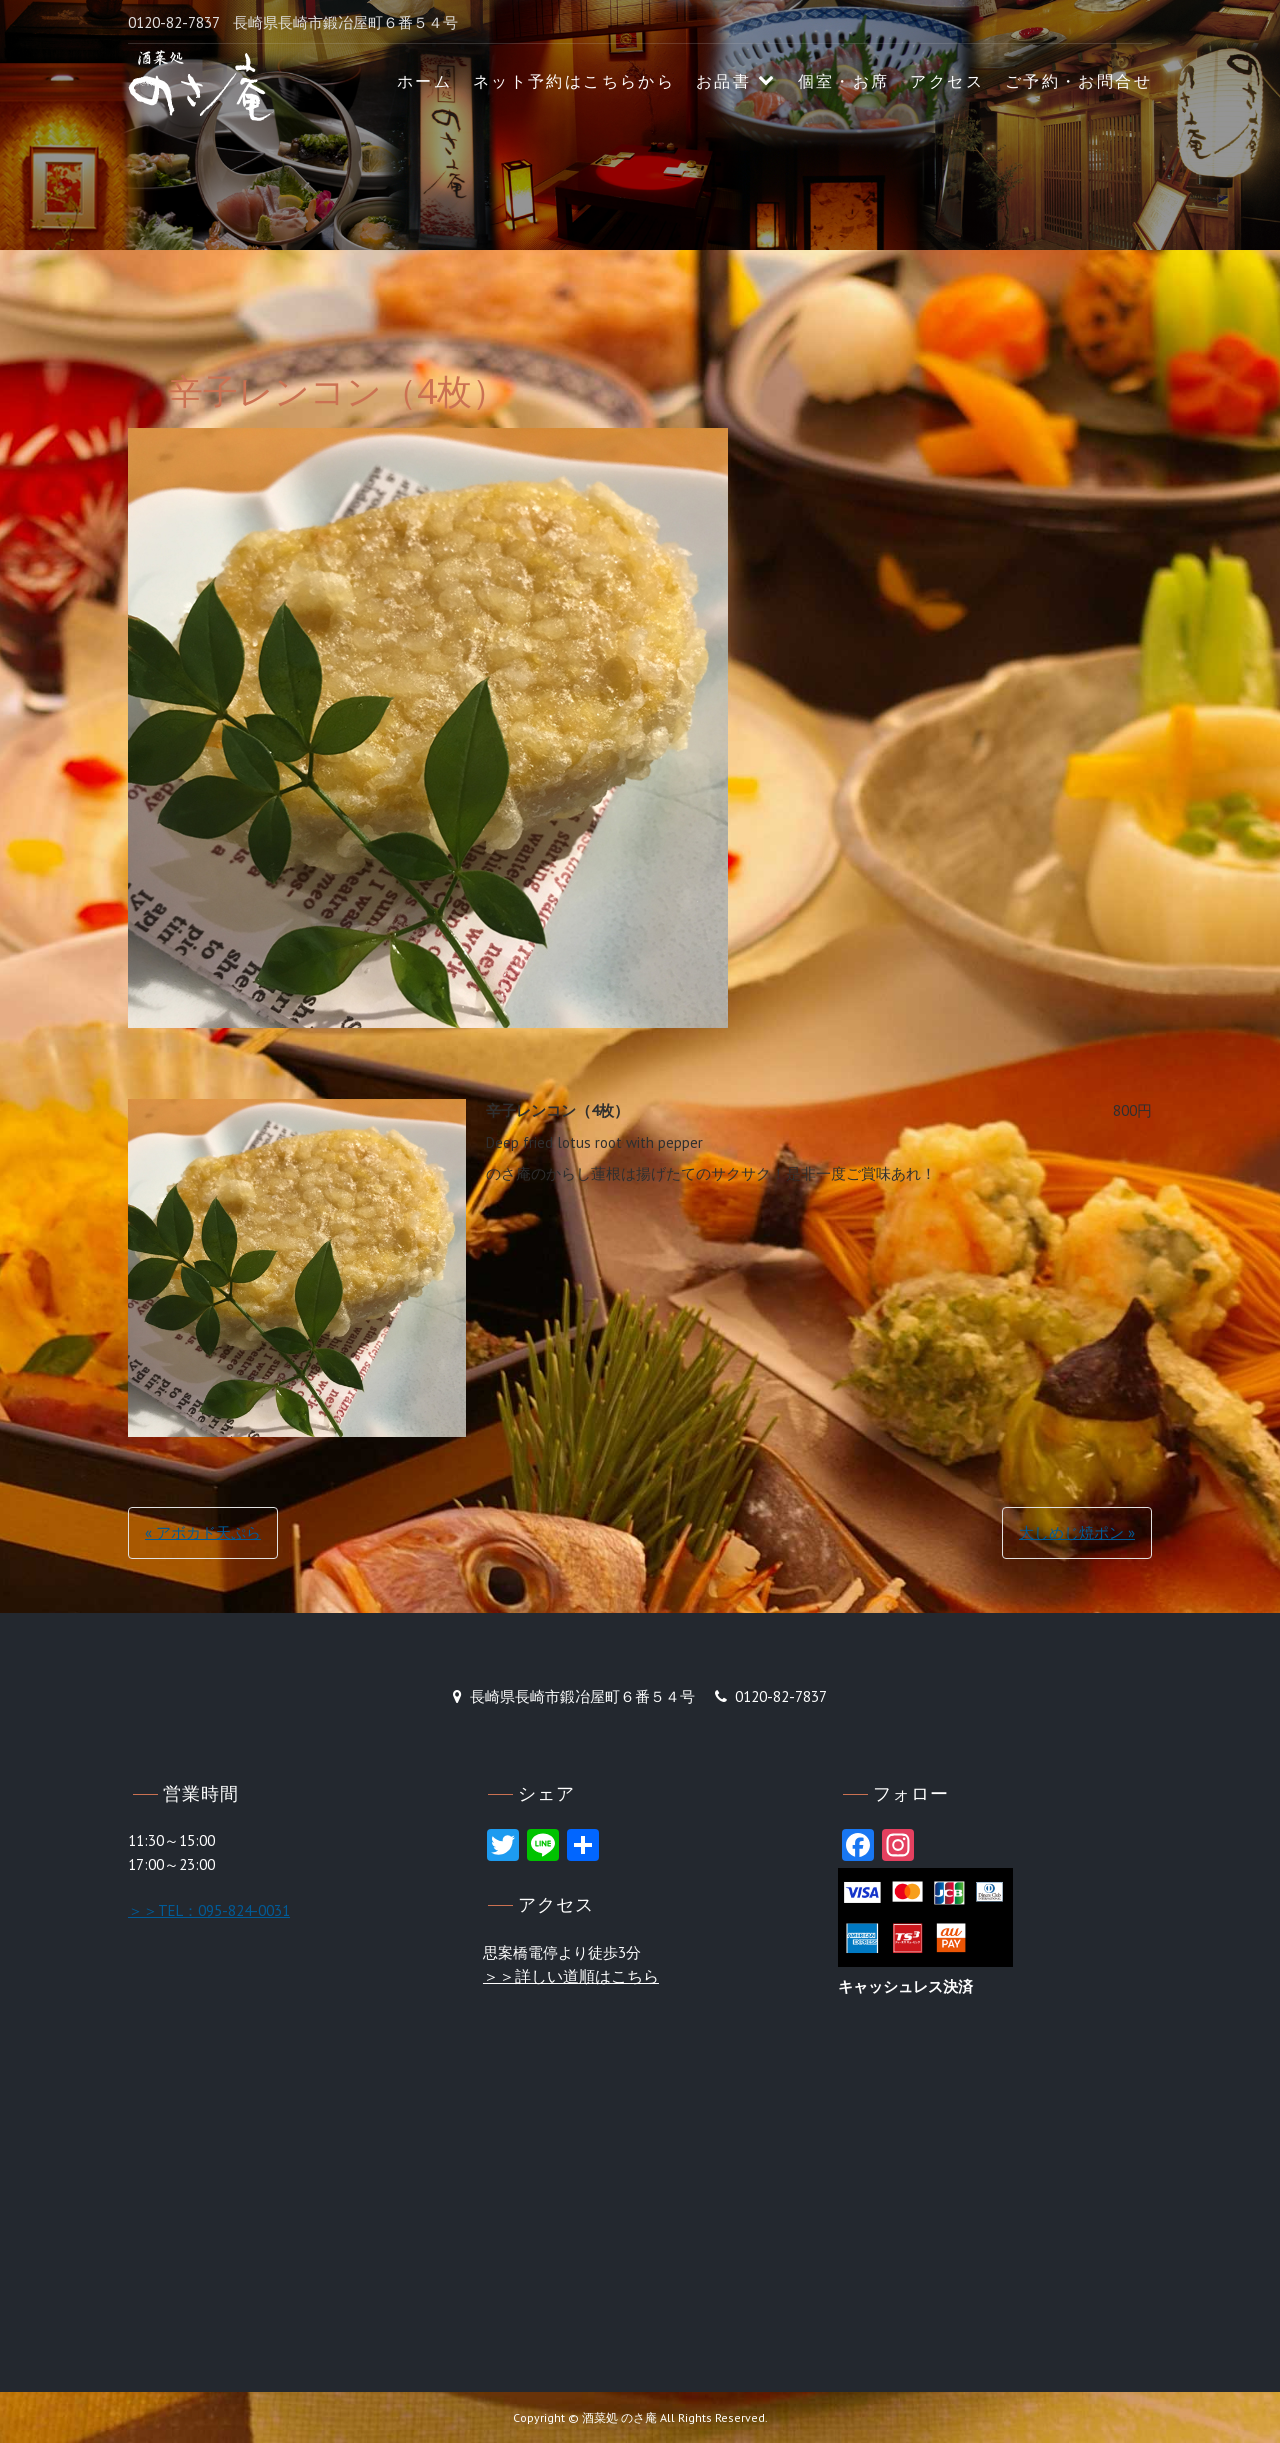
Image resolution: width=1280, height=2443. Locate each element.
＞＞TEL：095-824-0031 (209, 1910)
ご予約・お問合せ (1078, 81)
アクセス (947, 81)
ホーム (424, 81)
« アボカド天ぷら (203, 1532)
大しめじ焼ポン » (1077, 1532)
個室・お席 (844, 81)
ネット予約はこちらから (574, 81)
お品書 (723, 81)
